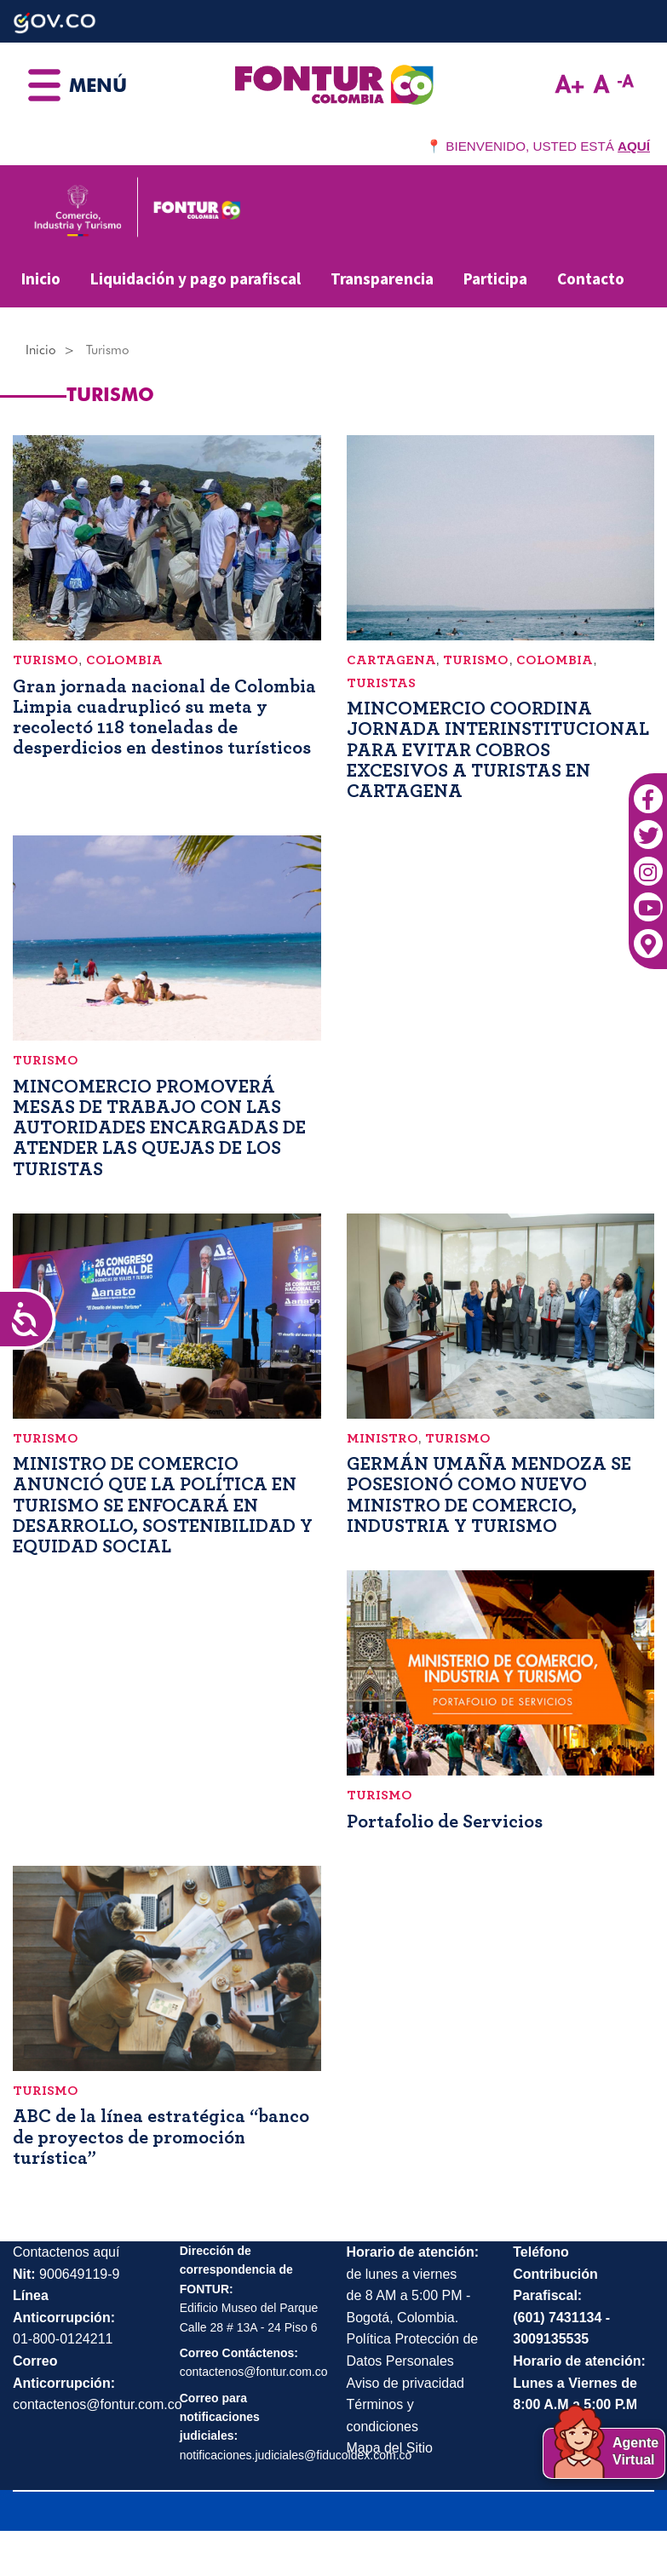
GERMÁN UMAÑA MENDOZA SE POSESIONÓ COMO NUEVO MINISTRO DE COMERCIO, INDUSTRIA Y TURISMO (489, 1494)
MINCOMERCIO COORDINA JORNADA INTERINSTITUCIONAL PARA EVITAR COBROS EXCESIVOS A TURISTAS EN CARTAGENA (498, 749)
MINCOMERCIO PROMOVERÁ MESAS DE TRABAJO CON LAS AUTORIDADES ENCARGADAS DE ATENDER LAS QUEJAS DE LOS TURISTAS (159, 1128)
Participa (495, 278)
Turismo (45, 660)
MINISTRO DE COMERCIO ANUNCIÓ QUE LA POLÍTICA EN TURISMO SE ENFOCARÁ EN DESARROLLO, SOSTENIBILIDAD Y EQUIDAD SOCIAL (163, 1505)
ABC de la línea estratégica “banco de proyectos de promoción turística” (161, 2136)
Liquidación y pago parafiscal (195, 278)
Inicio (40, 278)
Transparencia (382, 278)
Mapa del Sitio (390, 2448)
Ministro (382, 1438)
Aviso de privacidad (405, 2383)
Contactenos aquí (66, 2252)
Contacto (590, 278)
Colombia (124, 660)
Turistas (381, 683)
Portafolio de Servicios (445, 1821)
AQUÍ (634, 146)
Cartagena (391, 660)
